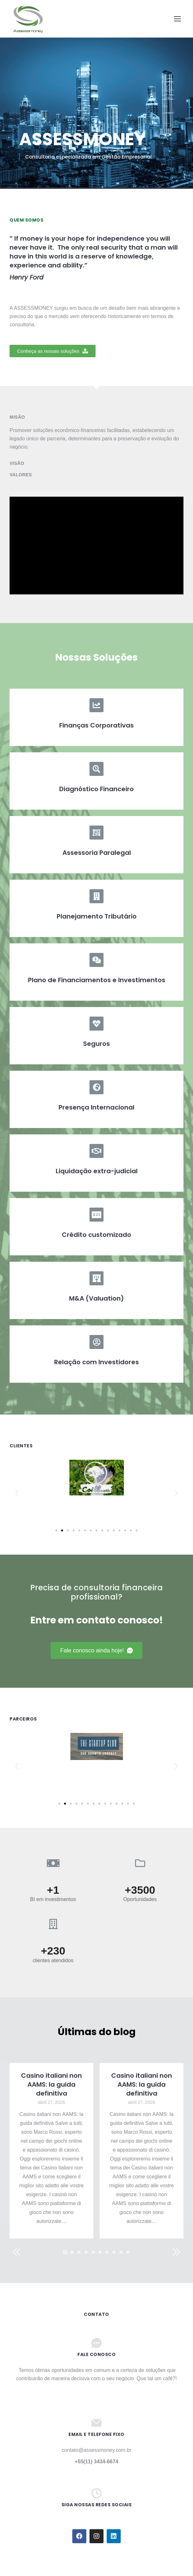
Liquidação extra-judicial (97, 1171)
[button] (53, 351)
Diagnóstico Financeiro (96, 788)
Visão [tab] (17, 463)
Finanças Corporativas (96, 725)
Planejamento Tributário (97, 916)
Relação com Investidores (96, 1362)
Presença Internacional (96, 1107)
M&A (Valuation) (96, 1298)
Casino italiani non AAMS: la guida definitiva (51, 2084)
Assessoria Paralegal (96, 852)
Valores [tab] (21, 474)
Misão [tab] (17, 417)
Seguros (96, 1043)
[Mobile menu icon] (177, 19)
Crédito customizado (96, 1234)
